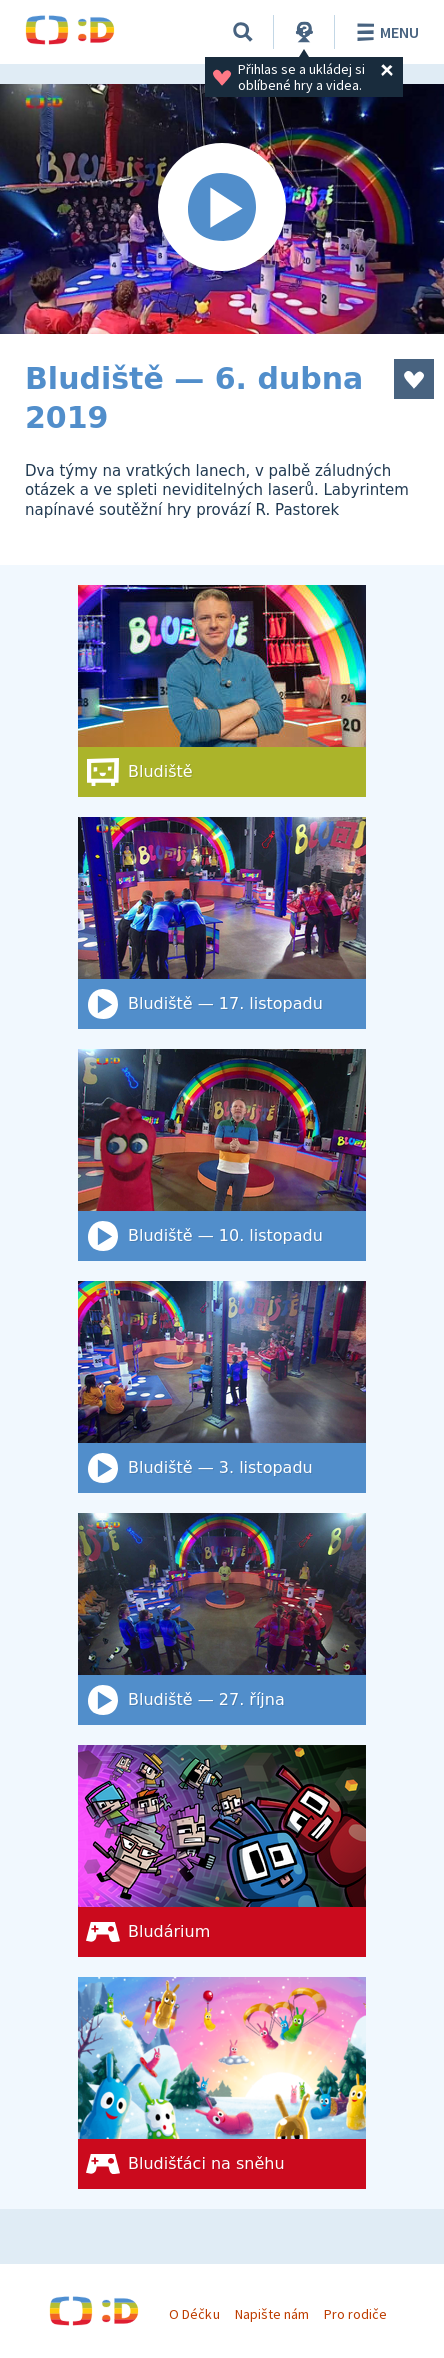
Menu (384, 32)
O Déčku (194, 2314)
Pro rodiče (355, 2314)
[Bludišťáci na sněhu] (222, 2083)
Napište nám (272, 2314)
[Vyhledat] (243, 32)
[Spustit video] (222, 209)
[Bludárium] (222, 1851)
